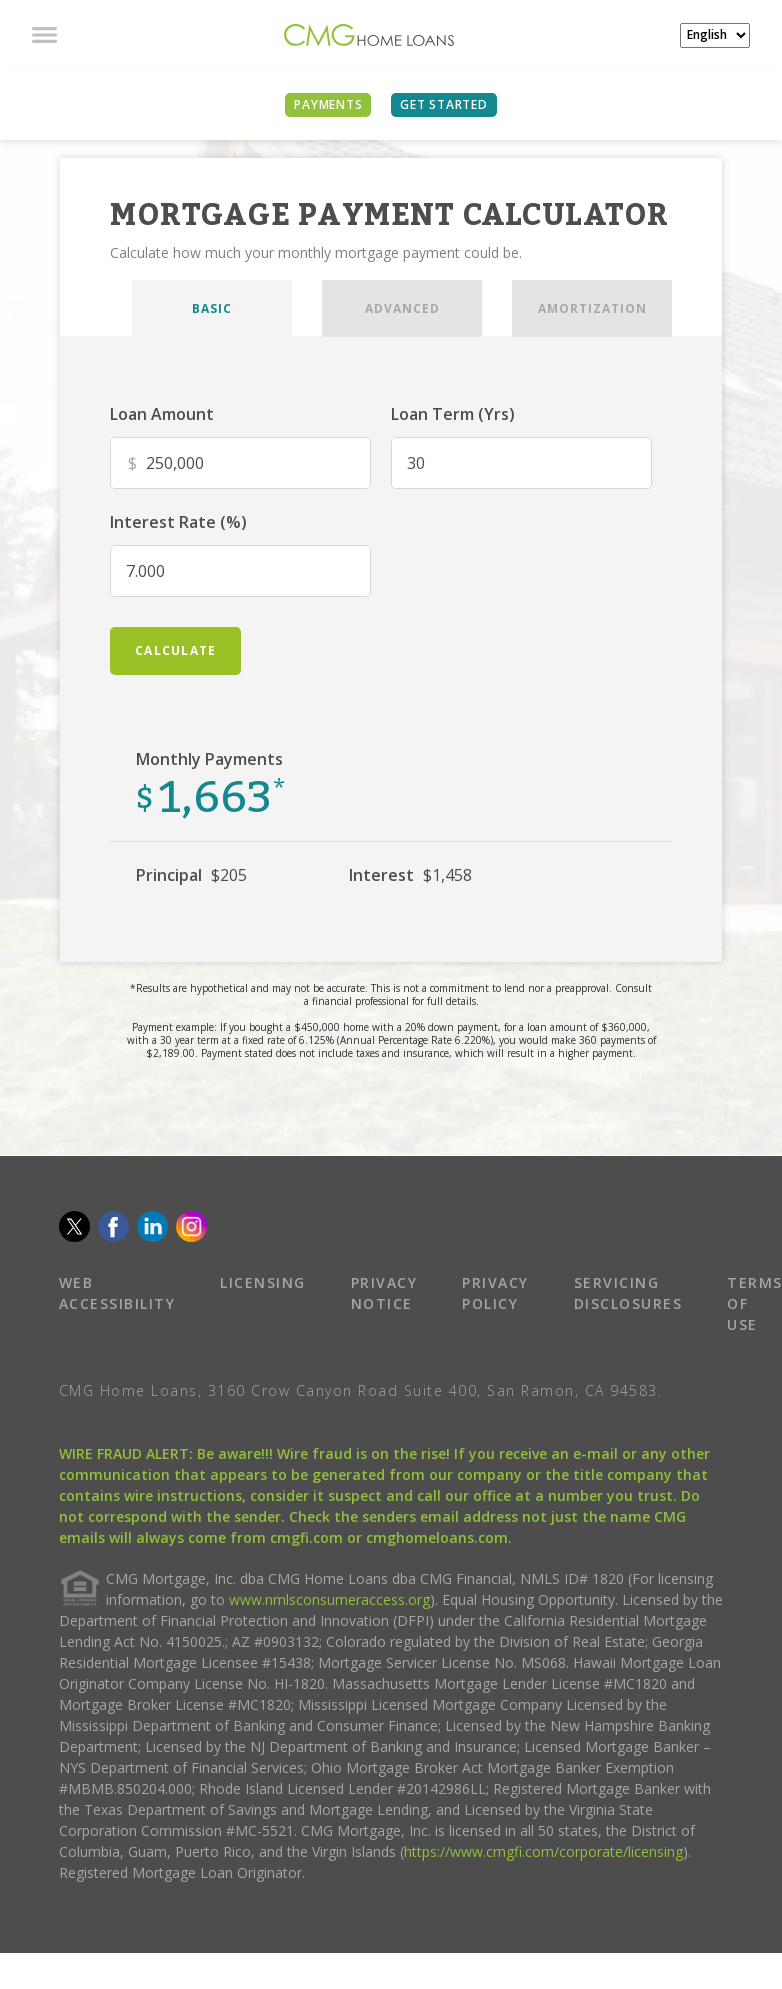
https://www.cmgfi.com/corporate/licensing (543, 1851)
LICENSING (263, 1282)
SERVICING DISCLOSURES (628, 1293)
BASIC (212, 308)
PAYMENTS (328, 104)
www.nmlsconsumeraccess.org (329, 1599)
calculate (175, 650)
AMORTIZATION (592, 308)
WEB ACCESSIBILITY (117, 1293)
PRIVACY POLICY (495, 1293)
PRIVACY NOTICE (384, 1293)
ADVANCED (402, 308)
